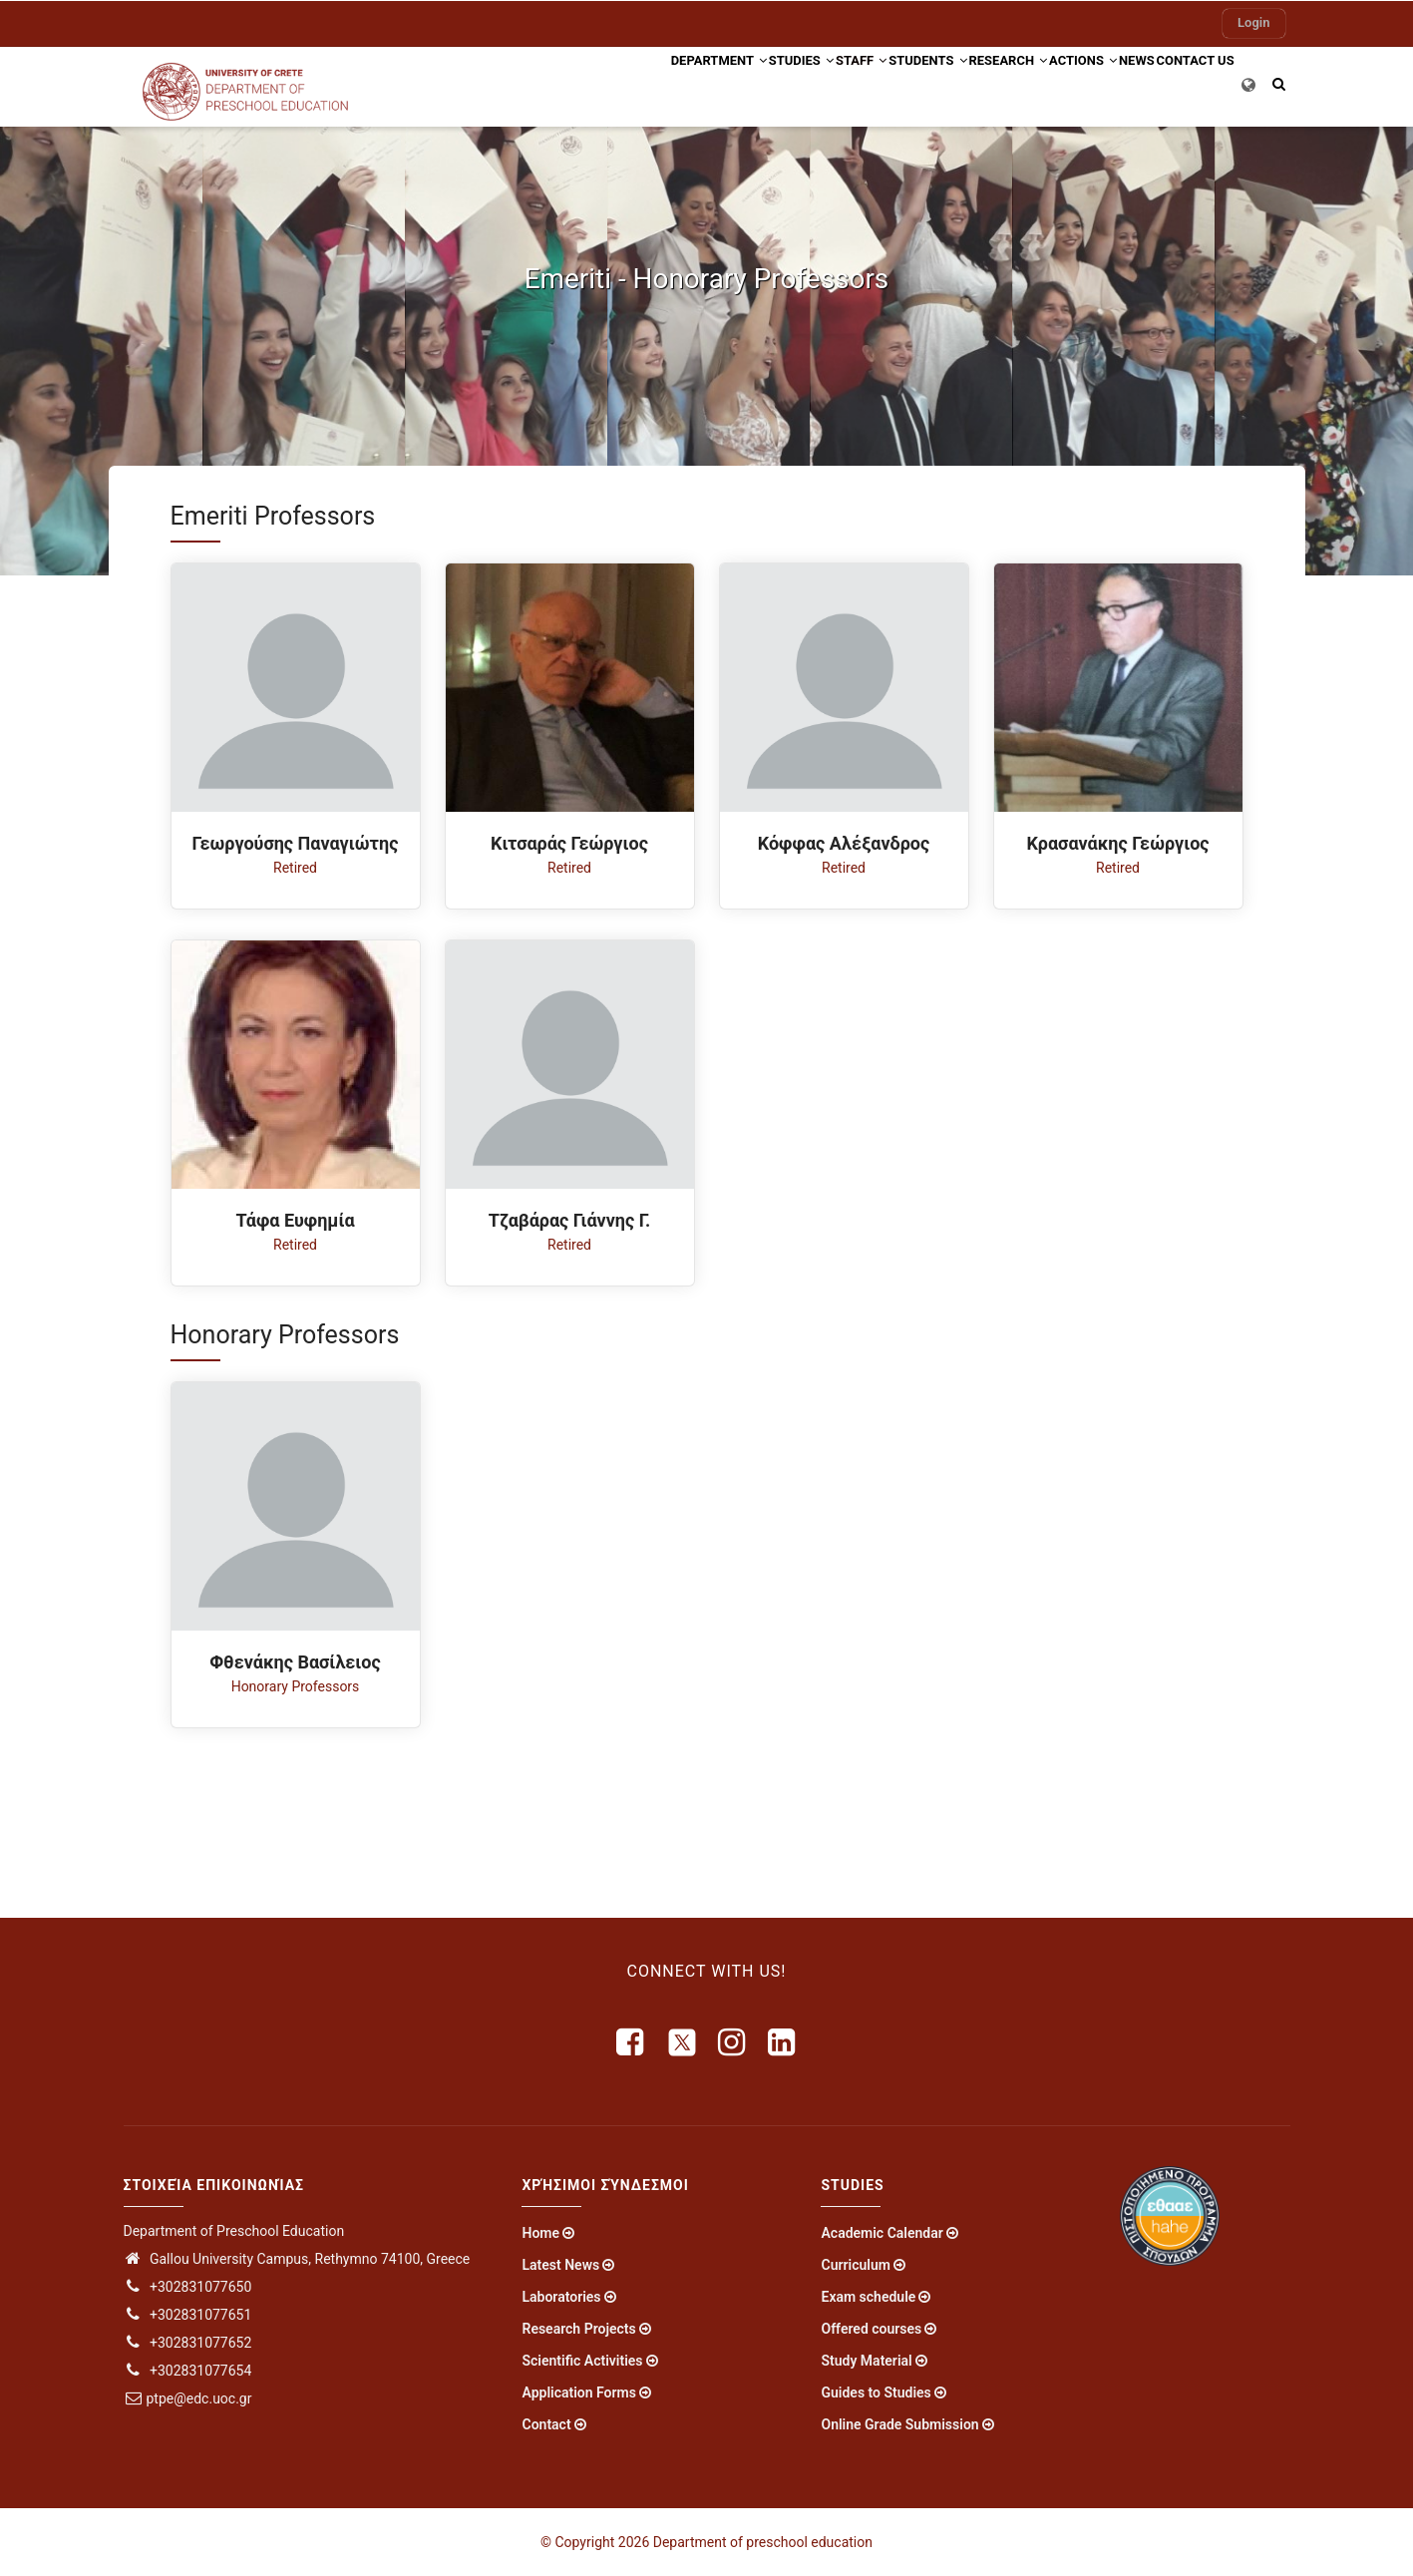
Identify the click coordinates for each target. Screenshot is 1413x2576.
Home (540, 2233)
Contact (546, 2424)
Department (584, 83)
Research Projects (578, 2329)
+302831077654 (188, 2371)
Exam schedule (868, 2297)
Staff (763, 83)
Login (1253, 22)
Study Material (866, 2361)
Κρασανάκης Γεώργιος (1117, 843)
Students (847, 83)
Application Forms (578, 2392)
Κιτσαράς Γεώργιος (569, 843)
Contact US (1186, 83)
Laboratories (561, 2297)
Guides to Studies (875, 2392)
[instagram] (733, 2042)
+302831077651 (188, 2315)
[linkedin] (783, 2042)
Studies (684, 83)
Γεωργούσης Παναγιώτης (295, 843)
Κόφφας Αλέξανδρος (844, 843)
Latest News (560, 2265)
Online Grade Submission (899, 2424)
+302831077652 (188, 2343)
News (1110, 83)
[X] (682, 2042)
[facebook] (631, 2042)
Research (945, 83)
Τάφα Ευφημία (294, 1220)
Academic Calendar (881, 2233)
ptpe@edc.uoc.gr (188, 2398)
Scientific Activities (582, 2361)
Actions (1039, 83)
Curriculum (855, 2265)
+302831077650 (188, 2287)
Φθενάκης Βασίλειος (295, 1662)
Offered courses (871, 2329)
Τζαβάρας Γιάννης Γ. (569, 1220)
